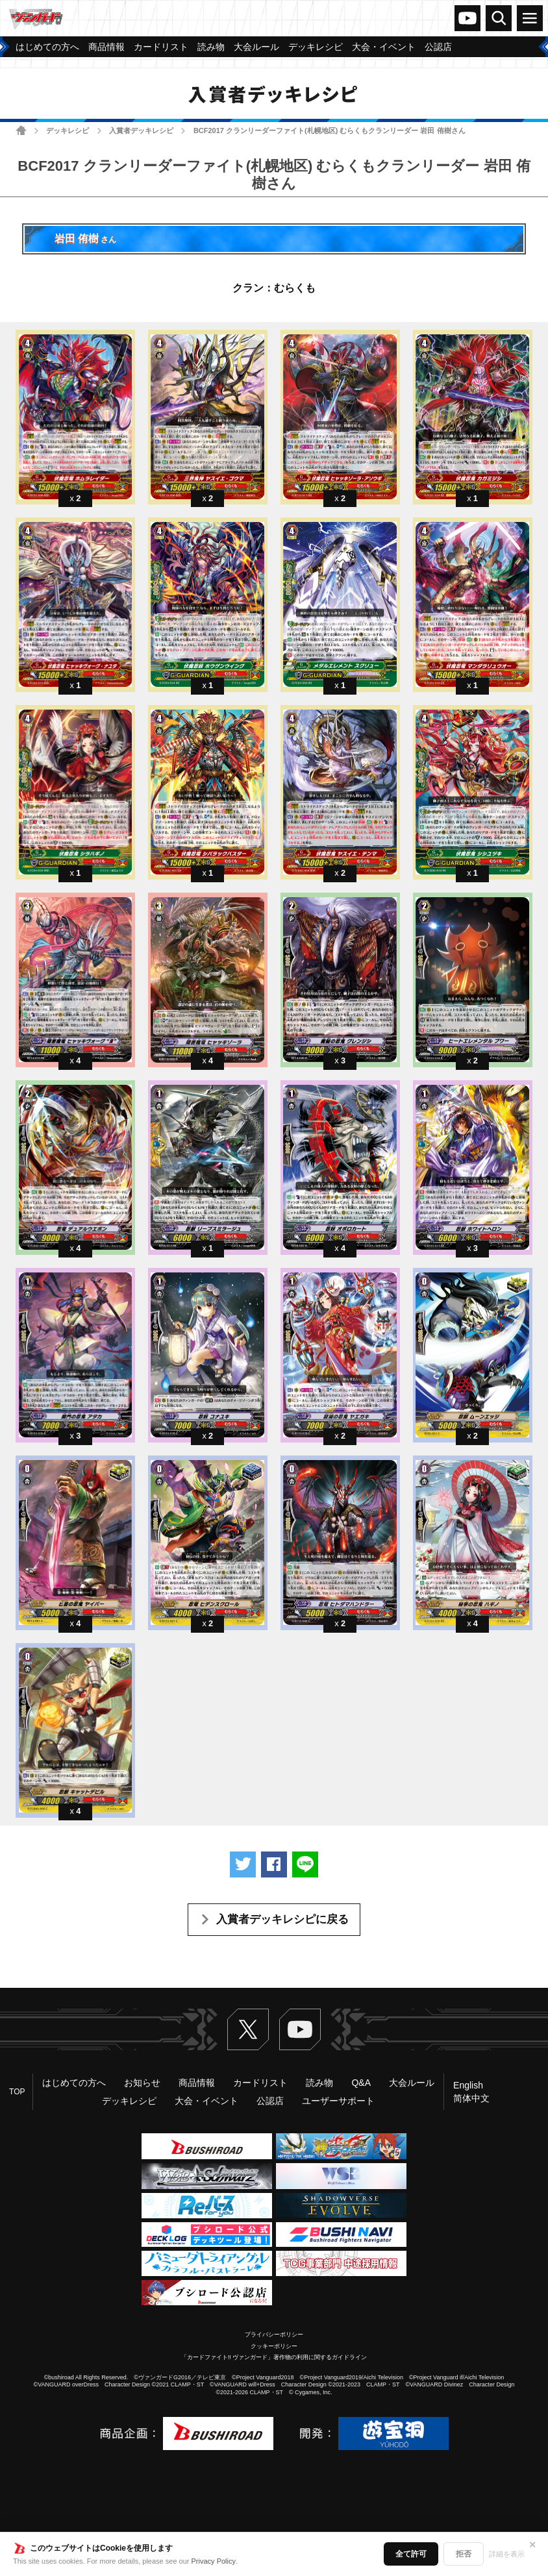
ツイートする (243, 1864)
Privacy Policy (214, 2561)
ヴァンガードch (467, 18)
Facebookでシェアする (274, 1864)
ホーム (21, 130)
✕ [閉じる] (532, 2545)
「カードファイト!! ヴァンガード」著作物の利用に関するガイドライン (274, 2357)
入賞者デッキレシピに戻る (282, 1919)
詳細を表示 (507, 2554)
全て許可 (411, 2553)
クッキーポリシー (274, 2346)
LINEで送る (305, 1864)
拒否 (463, 2553)
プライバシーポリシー (274, 2334)
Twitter (248, 2029)
